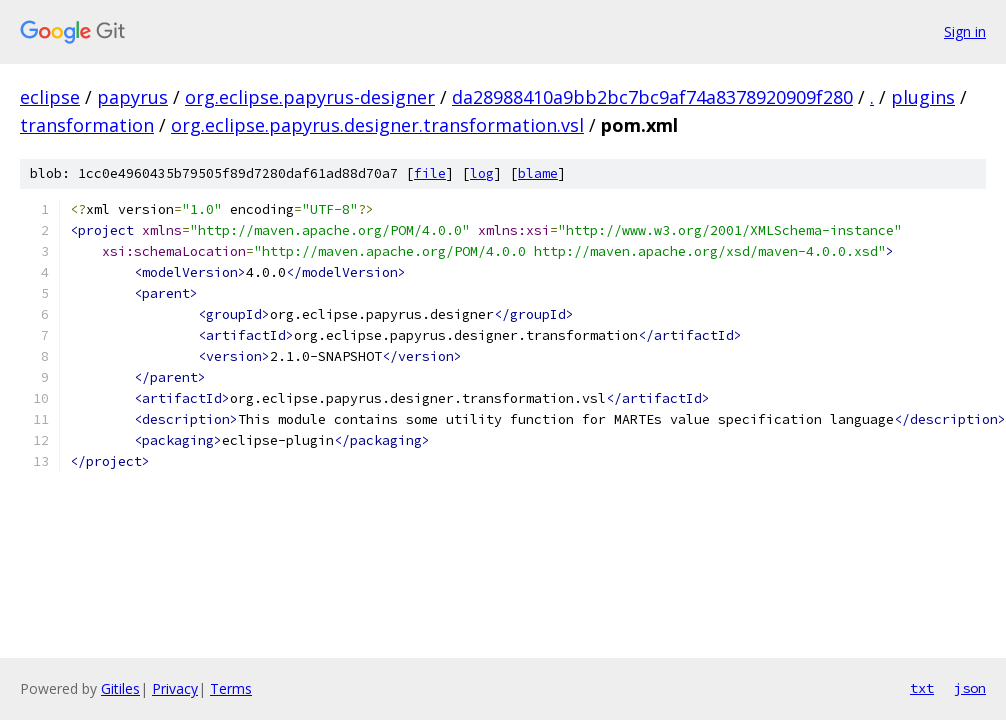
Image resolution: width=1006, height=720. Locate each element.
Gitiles (120, 688)
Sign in (965, 31)
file (430, 173)
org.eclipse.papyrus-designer (310, 97)
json (970, 688)
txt (922, 688)
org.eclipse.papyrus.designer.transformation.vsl (377, 125)
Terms (231, 688)
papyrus (132, 97)
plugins (923, 97)
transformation (87, 125)
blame (538, 173)
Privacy (175, 688)
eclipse (50, 97)
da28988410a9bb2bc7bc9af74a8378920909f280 (652, 97)
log (482, 173)
